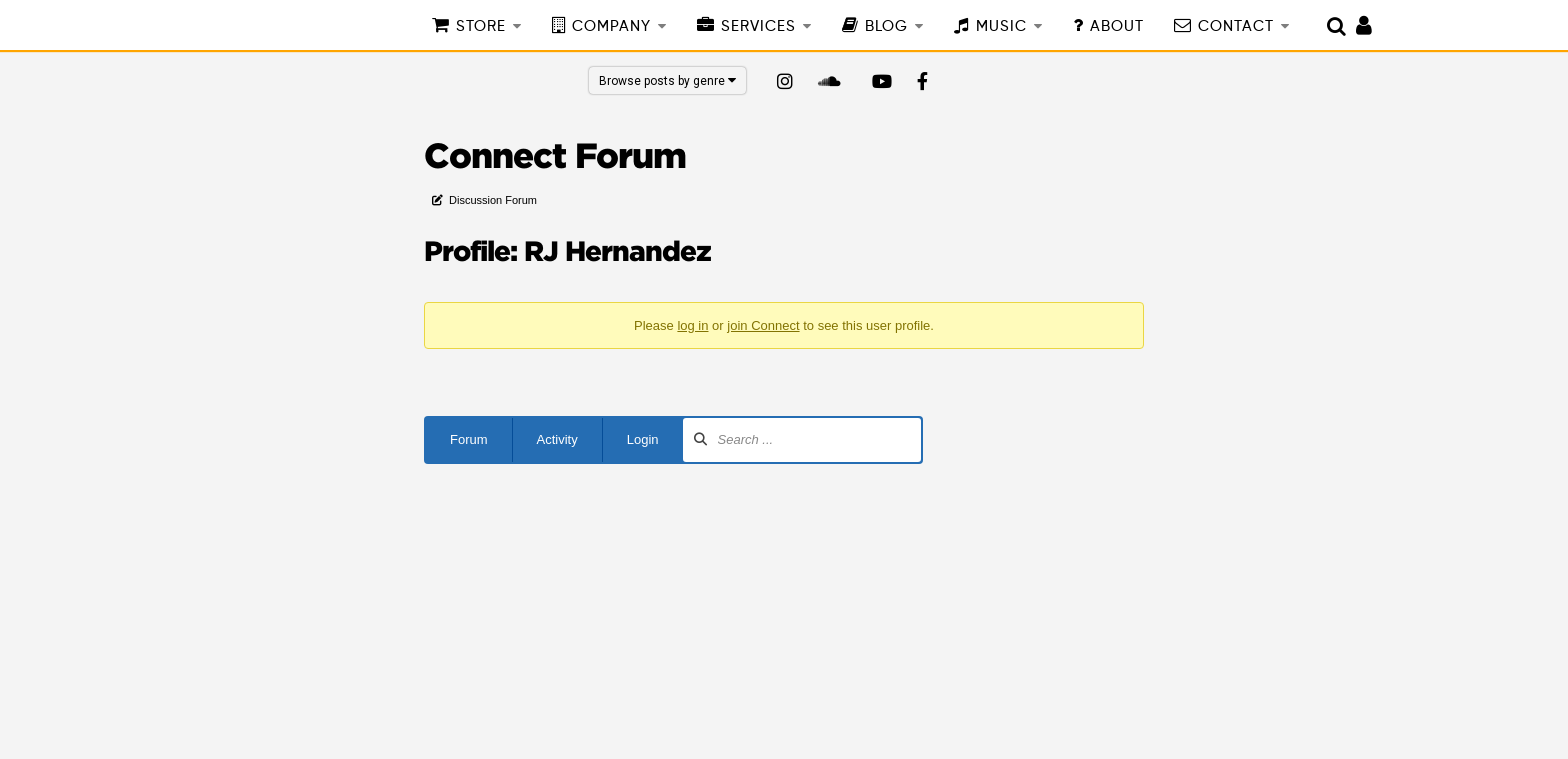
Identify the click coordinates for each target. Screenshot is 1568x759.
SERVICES (758, 27)
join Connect (763, 325)
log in (692, 325)
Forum (469, 439)
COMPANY (611, 27)
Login (643, 439)
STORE (481, 27)
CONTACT (1236, 27)
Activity (557, 439)
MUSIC (1001, 27)
